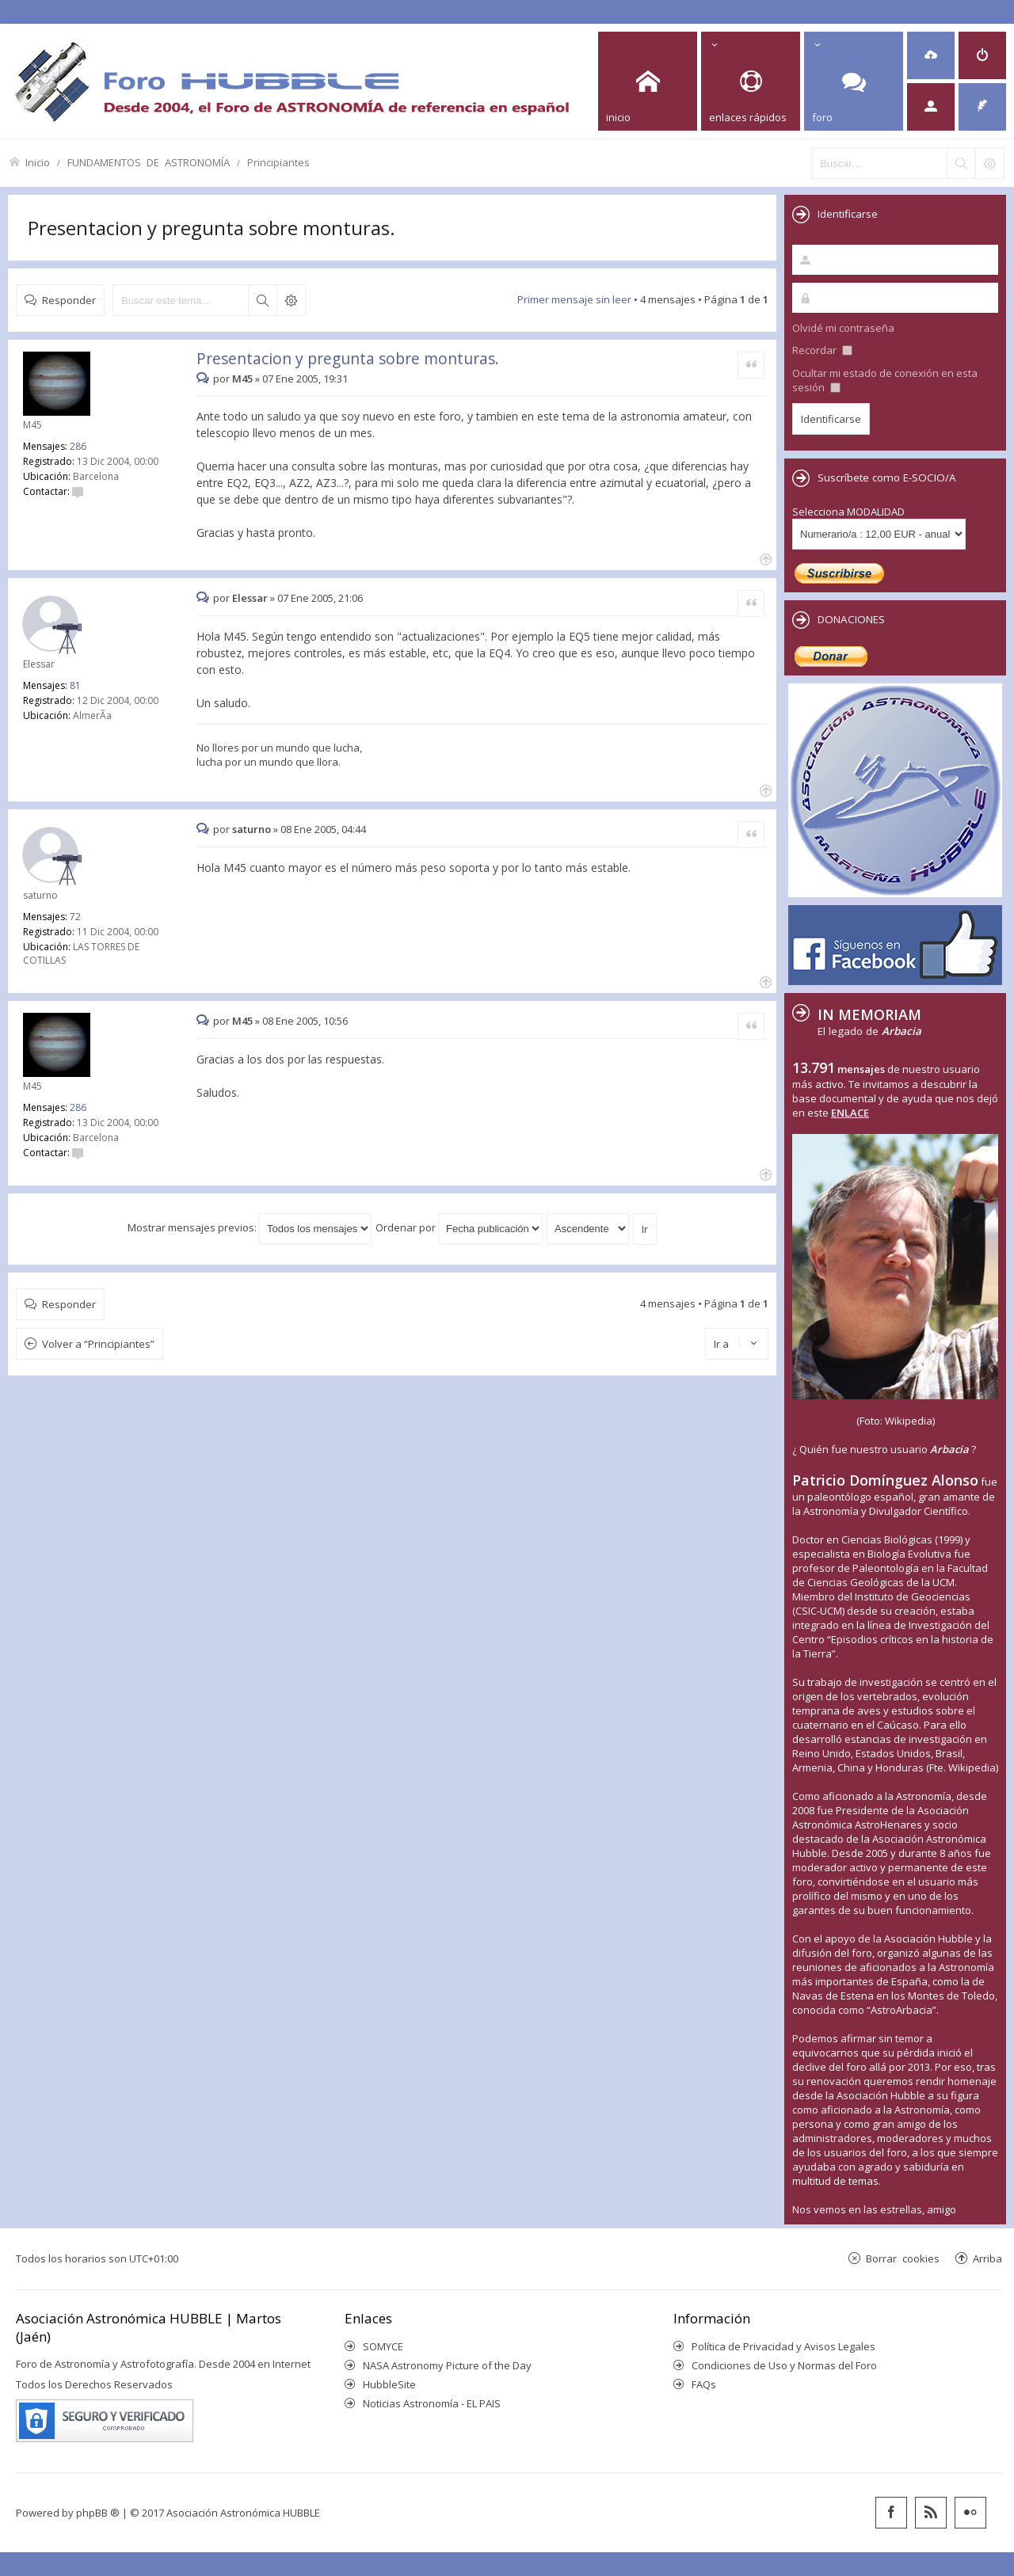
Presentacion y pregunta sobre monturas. (211, 228)
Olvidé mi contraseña (843, 328)
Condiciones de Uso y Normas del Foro (784, 2365)
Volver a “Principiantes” (98, 1344)
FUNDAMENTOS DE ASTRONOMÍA (148, 162)
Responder (69, 300)
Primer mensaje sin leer (574, 299)
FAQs (704, 2384)
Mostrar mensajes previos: (250, 1227)
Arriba (987, 2258)
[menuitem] (931, 55)
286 (78, 446)
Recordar (822, 350)
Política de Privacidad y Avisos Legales (783, 2346)
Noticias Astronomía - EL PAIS (432, 2403)
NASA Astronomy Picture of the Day (447, 2365)
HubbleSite (389, 2384)
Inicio (37, 162)
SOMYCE (383, 2346)
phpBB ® (98, 2513)
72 (75, 916)
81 (75, 685)
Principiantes (278, 162)
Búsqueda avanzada (290, 300)
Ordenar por (459, 1227)
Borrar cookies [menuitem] (903, 2258)
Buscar (262, 300)
